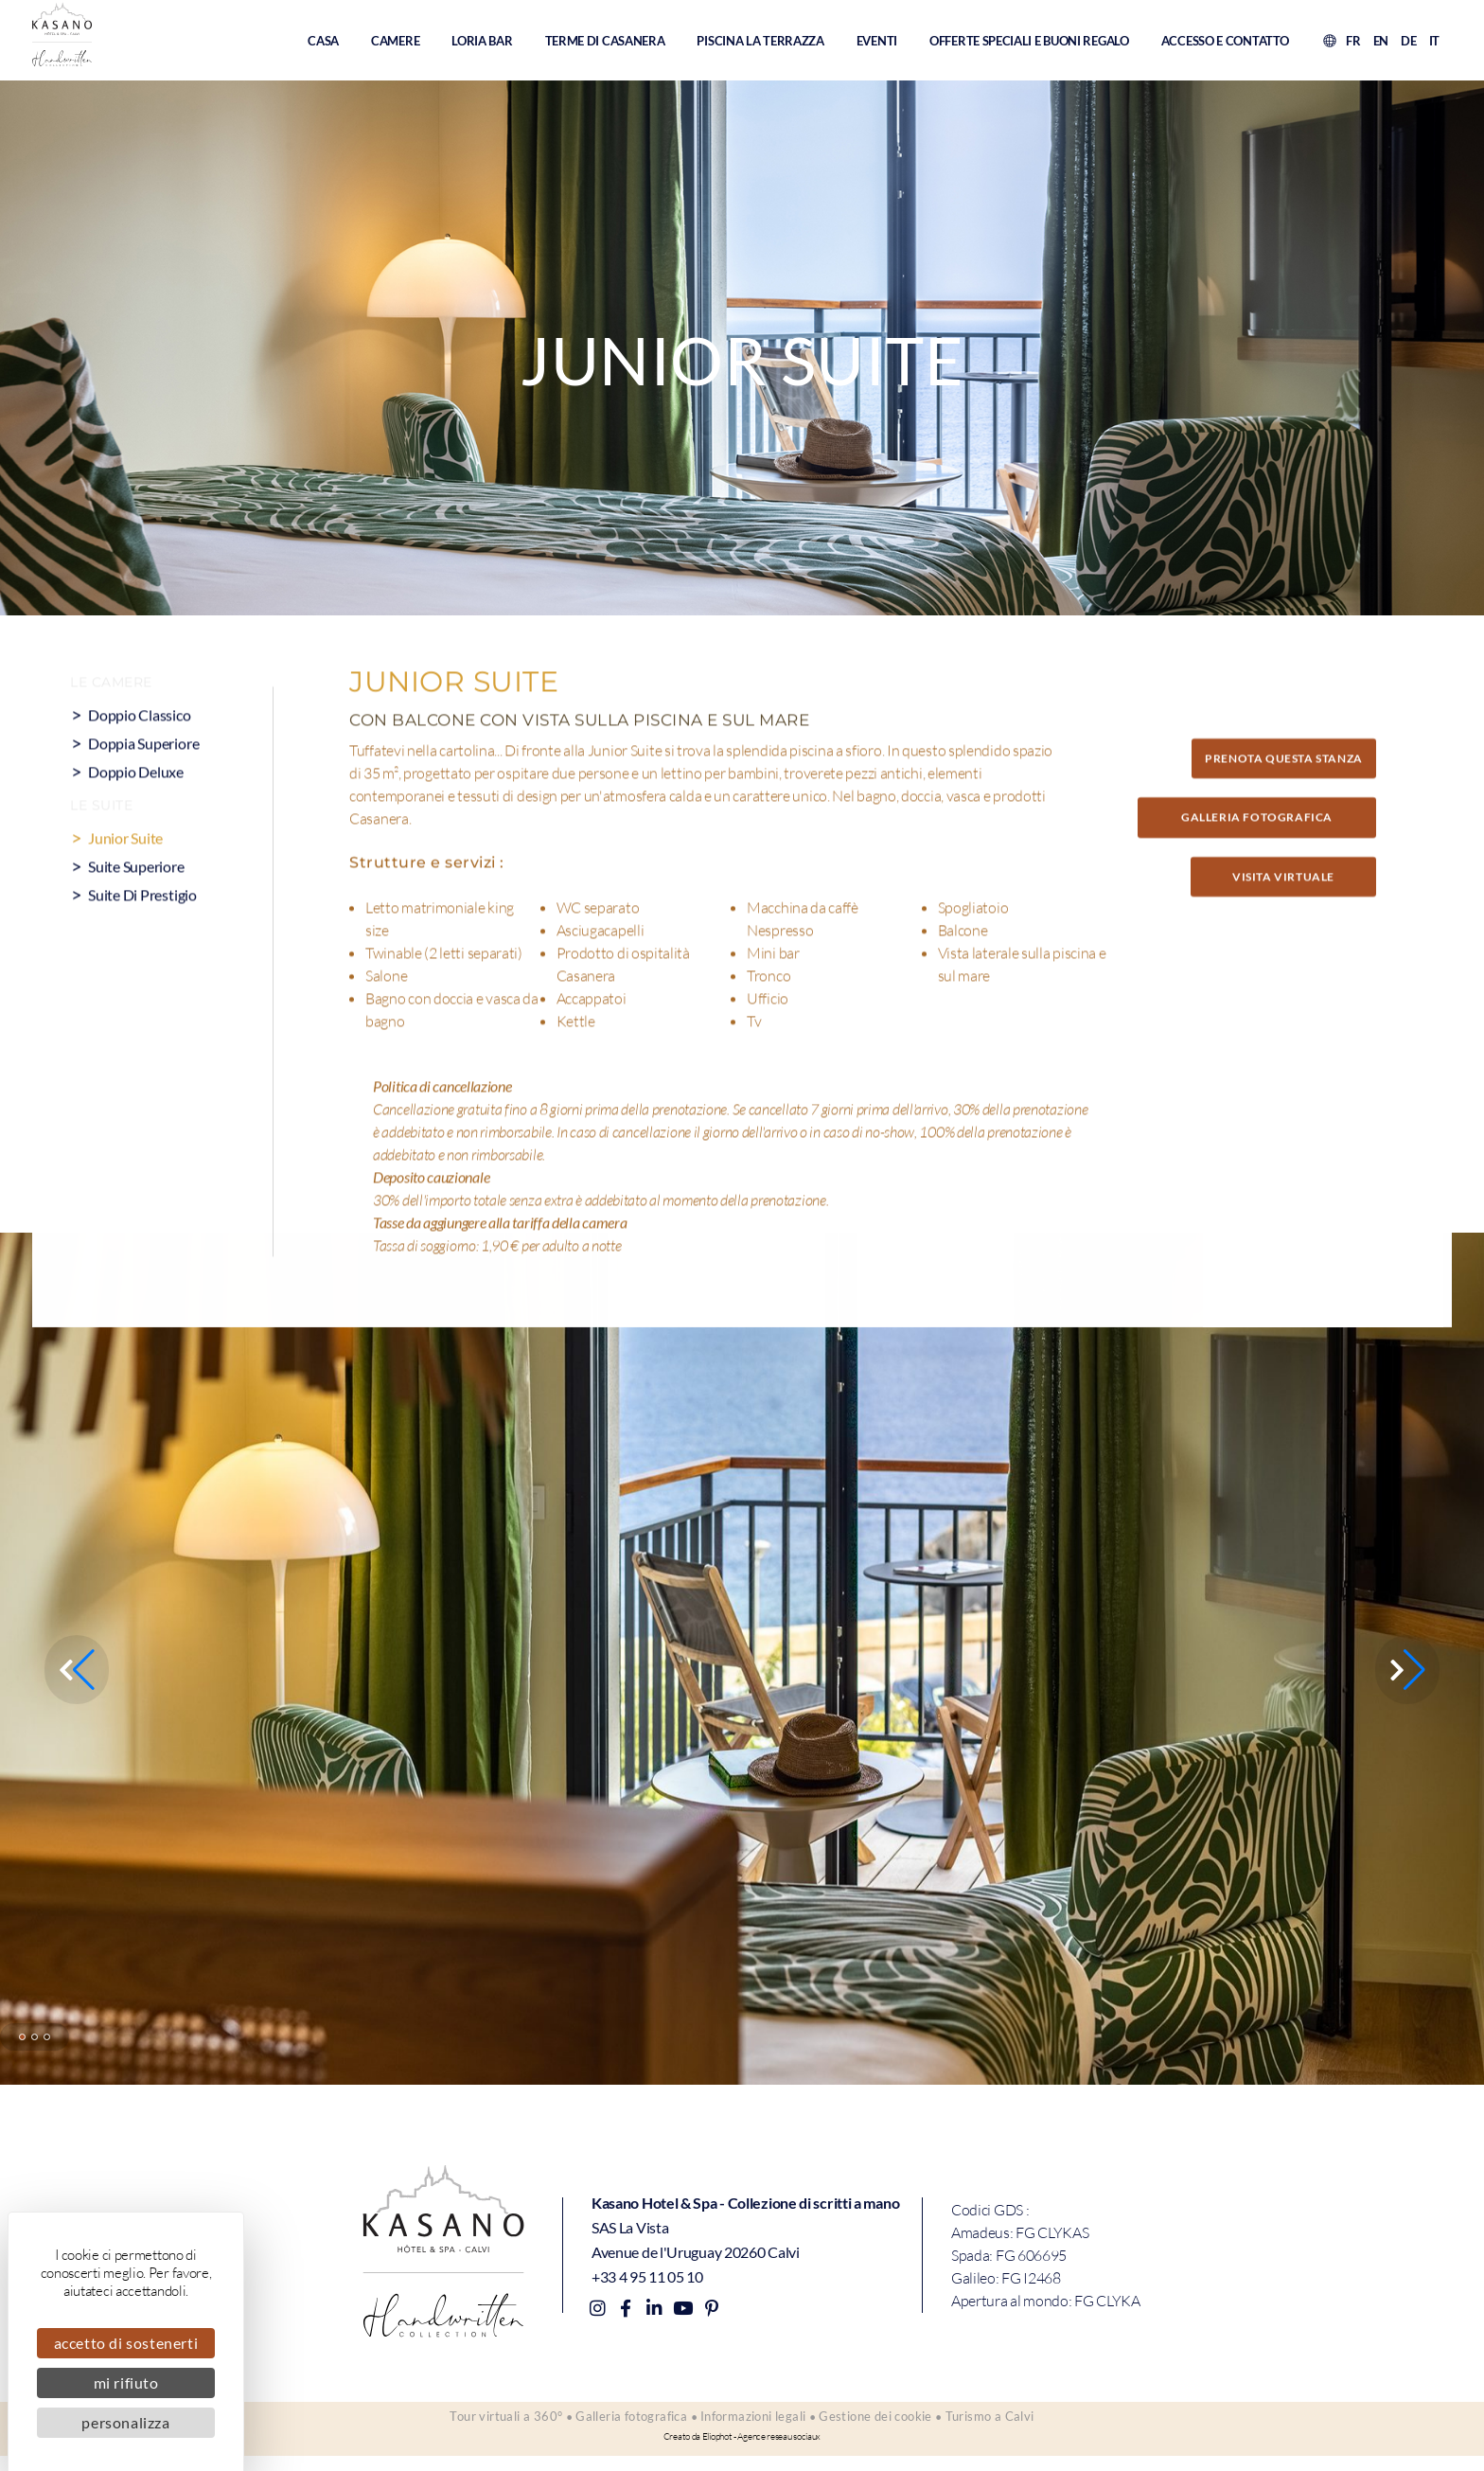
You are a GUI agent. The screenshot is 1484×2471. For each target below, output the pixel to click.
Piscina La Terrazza (760, 42)
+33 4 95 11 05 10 (647, 2273)
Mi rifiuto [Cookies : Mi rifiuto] (126, 2382)
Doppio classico (141, 762)
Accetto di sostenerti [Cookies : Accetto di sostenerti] (126, 2343)
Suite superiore (139, 913)
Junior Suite (127, 885)
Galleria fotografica (620, 2423)
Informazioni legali (753, 2423)
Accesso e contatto (1225, 42)
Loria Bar (481, 42)
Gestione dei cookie (887, 2423)
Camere (395, 42)
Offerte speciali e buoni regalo (1029, 42)
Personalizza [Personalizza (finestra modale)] (125, 2422)
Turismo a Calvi (1012, 2423)
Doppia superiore (146, 790)
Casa (323, 42)
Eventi (877, 42)
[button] (1408, 1669)
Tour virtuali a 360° (483, 2423)
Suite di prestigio (145, 941)
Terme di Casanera (605, 42)
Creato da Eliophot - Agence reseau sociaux (742, 2451)
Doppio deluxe (137, 818)
